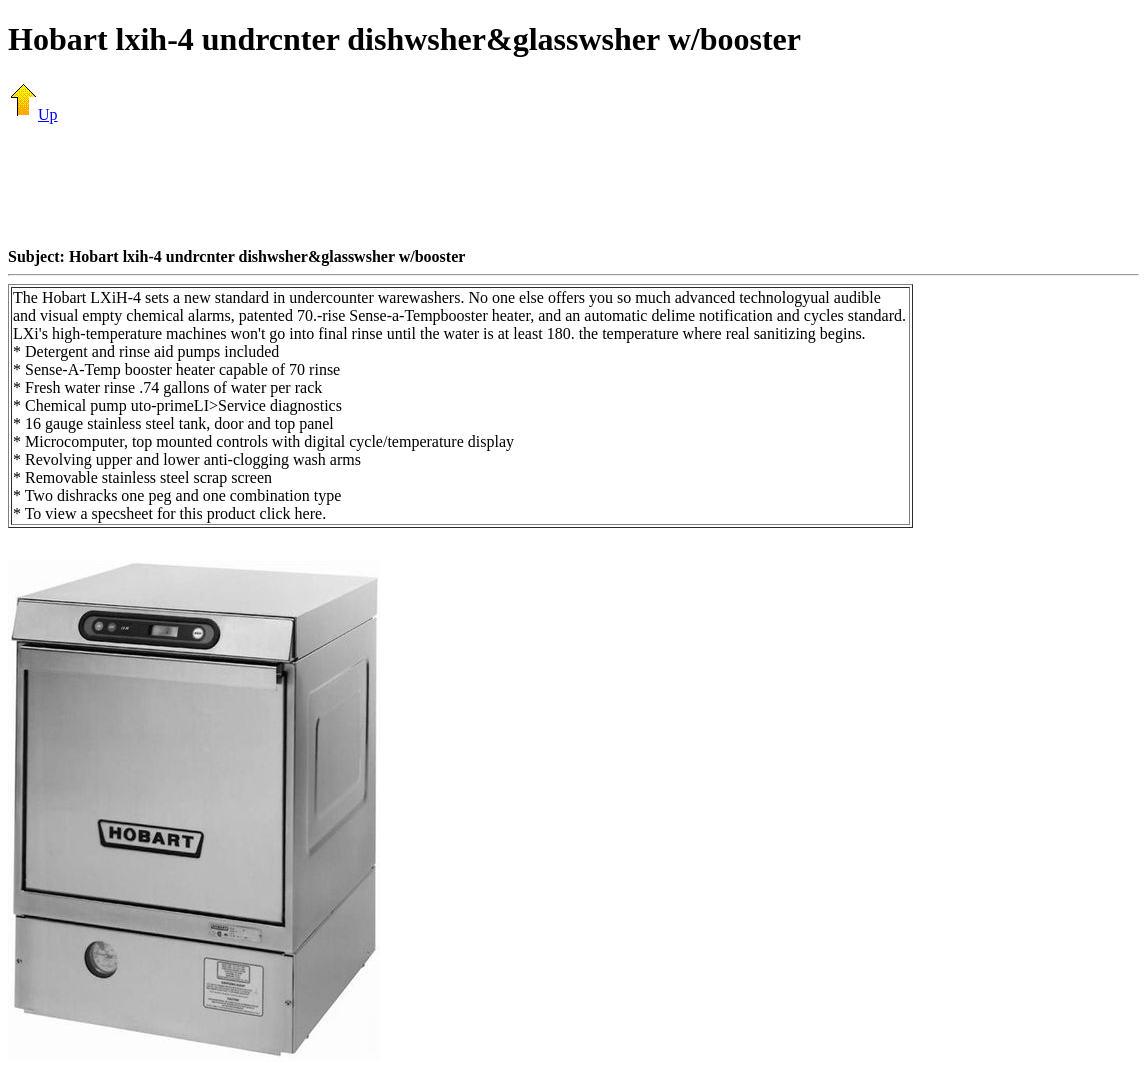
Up (33, 114)
